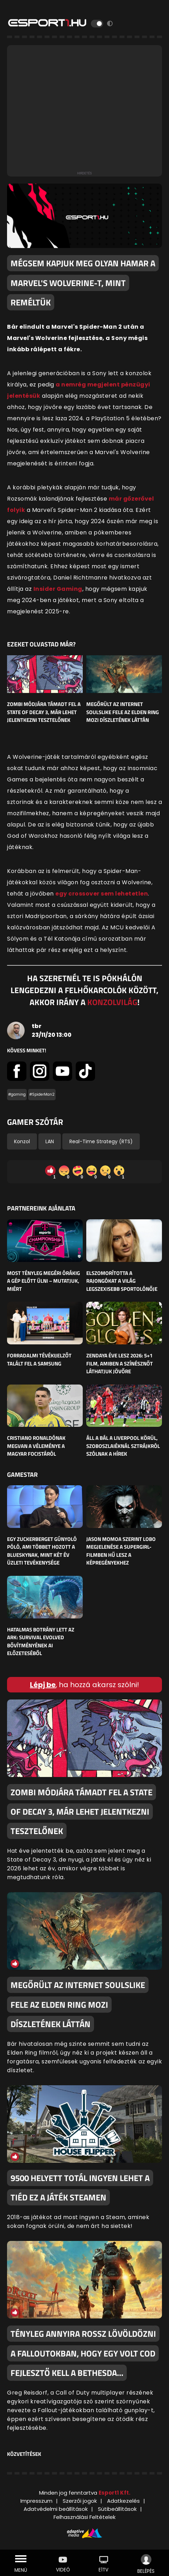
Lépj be (43, 1685)
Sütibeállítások (117, 2509)
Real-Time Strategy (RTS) (101, 1141)
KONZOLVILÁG (112, 1002)
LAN (49, 1141)
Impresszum (36, 2500)
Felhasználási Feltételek (84, 2517)
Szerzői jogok (80, 2500)
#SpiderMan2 (42, 1094)
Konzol (22, 1141)
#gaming (17, 1094)
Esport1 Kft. (114, 2492)
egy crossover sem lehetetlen (101, 894)
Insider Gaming (57, 589)
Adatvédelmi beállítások (56, 2509)
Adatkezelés (123, 2500)
